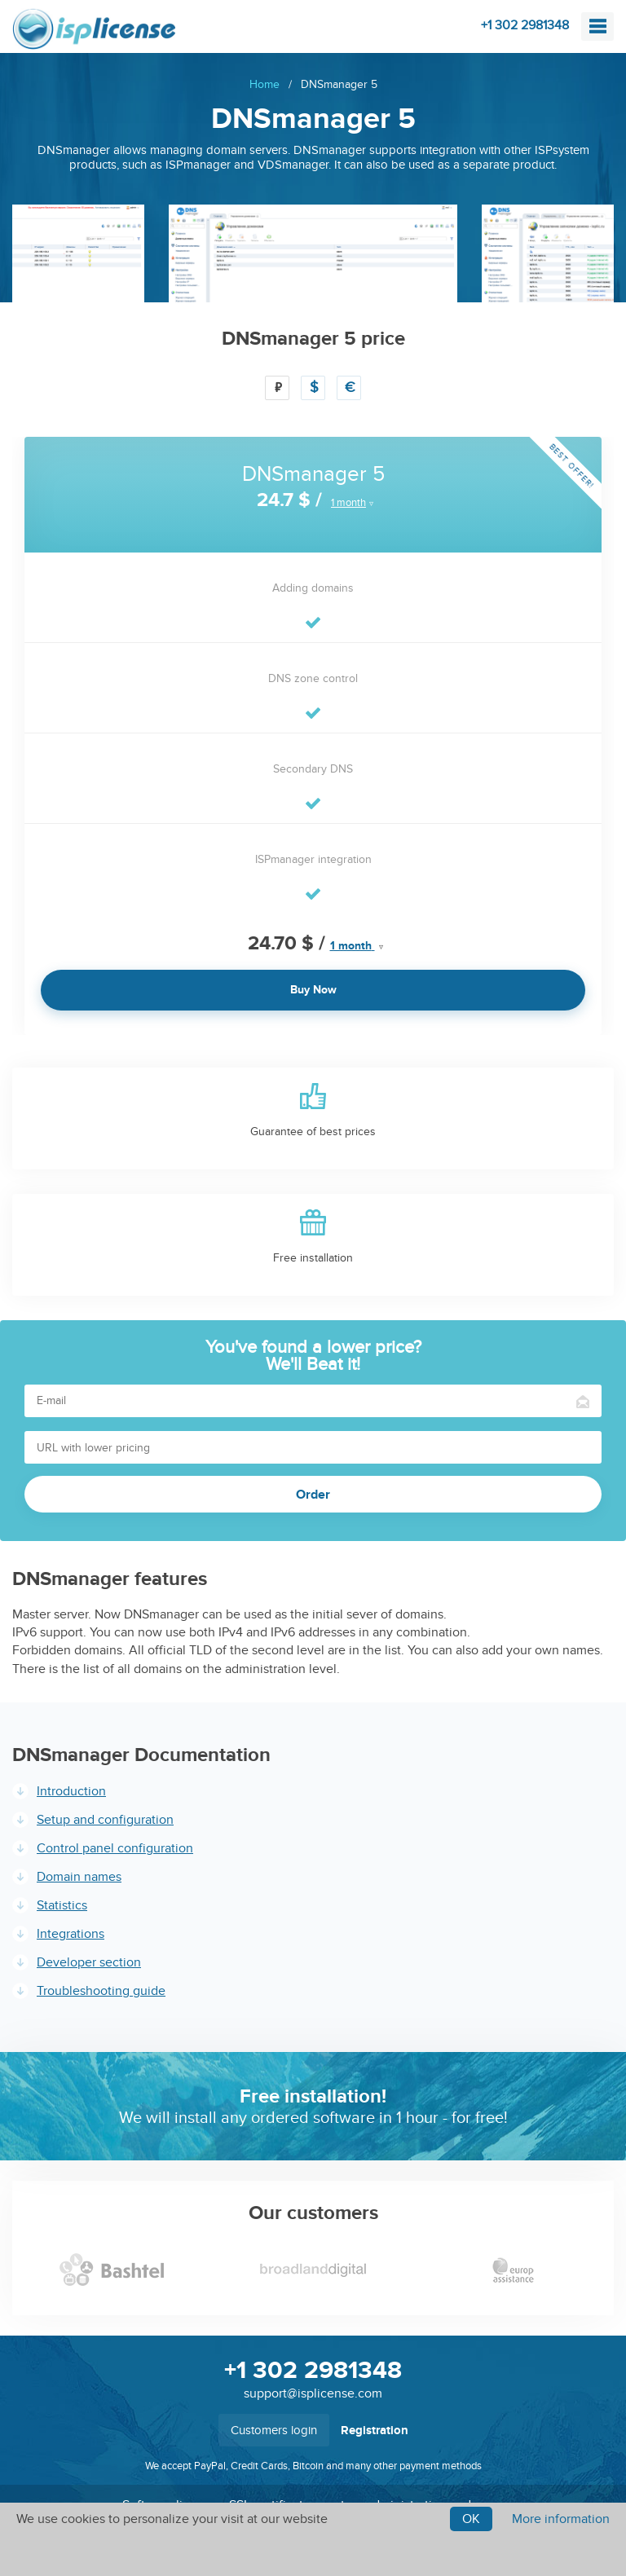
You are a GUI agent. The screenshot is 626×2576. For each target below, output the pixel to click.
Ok (471, 2519)
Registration (374, 2430)
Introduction (71, 1791)
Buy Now (313, 990)
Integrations (70, 1934)
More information (561, 2519)
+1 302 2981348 (525, 25)
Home (264, 84)
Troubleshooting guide (101, 1991)
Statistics (62, 1905)
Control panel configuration (115, 1848)
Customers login (274, 2430)
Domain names (79, 1877)
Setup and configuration (105, 1820)
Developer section (89, 1962)
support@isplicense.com (313, 2393)
